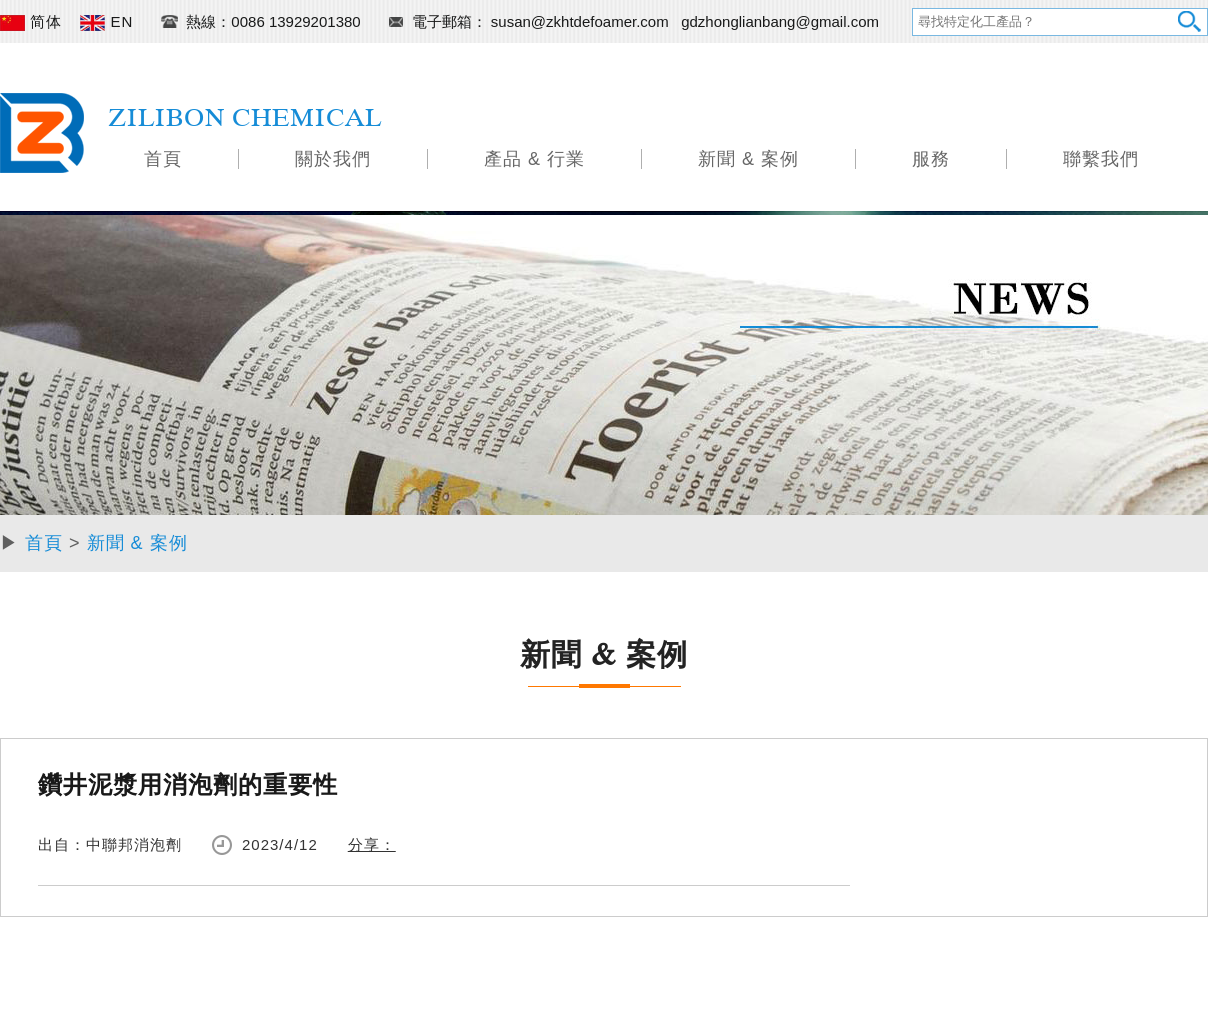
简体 (31, 21)
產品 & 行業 (534, 159)
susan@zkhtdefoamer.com (582, 21)
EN (106, 21)
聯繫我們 (1101, 159)
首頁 (163, 159)
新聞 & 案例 (748, 159)
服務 (931, 159)
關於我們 (333, 159)
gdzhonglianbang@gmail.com (780, 21)
